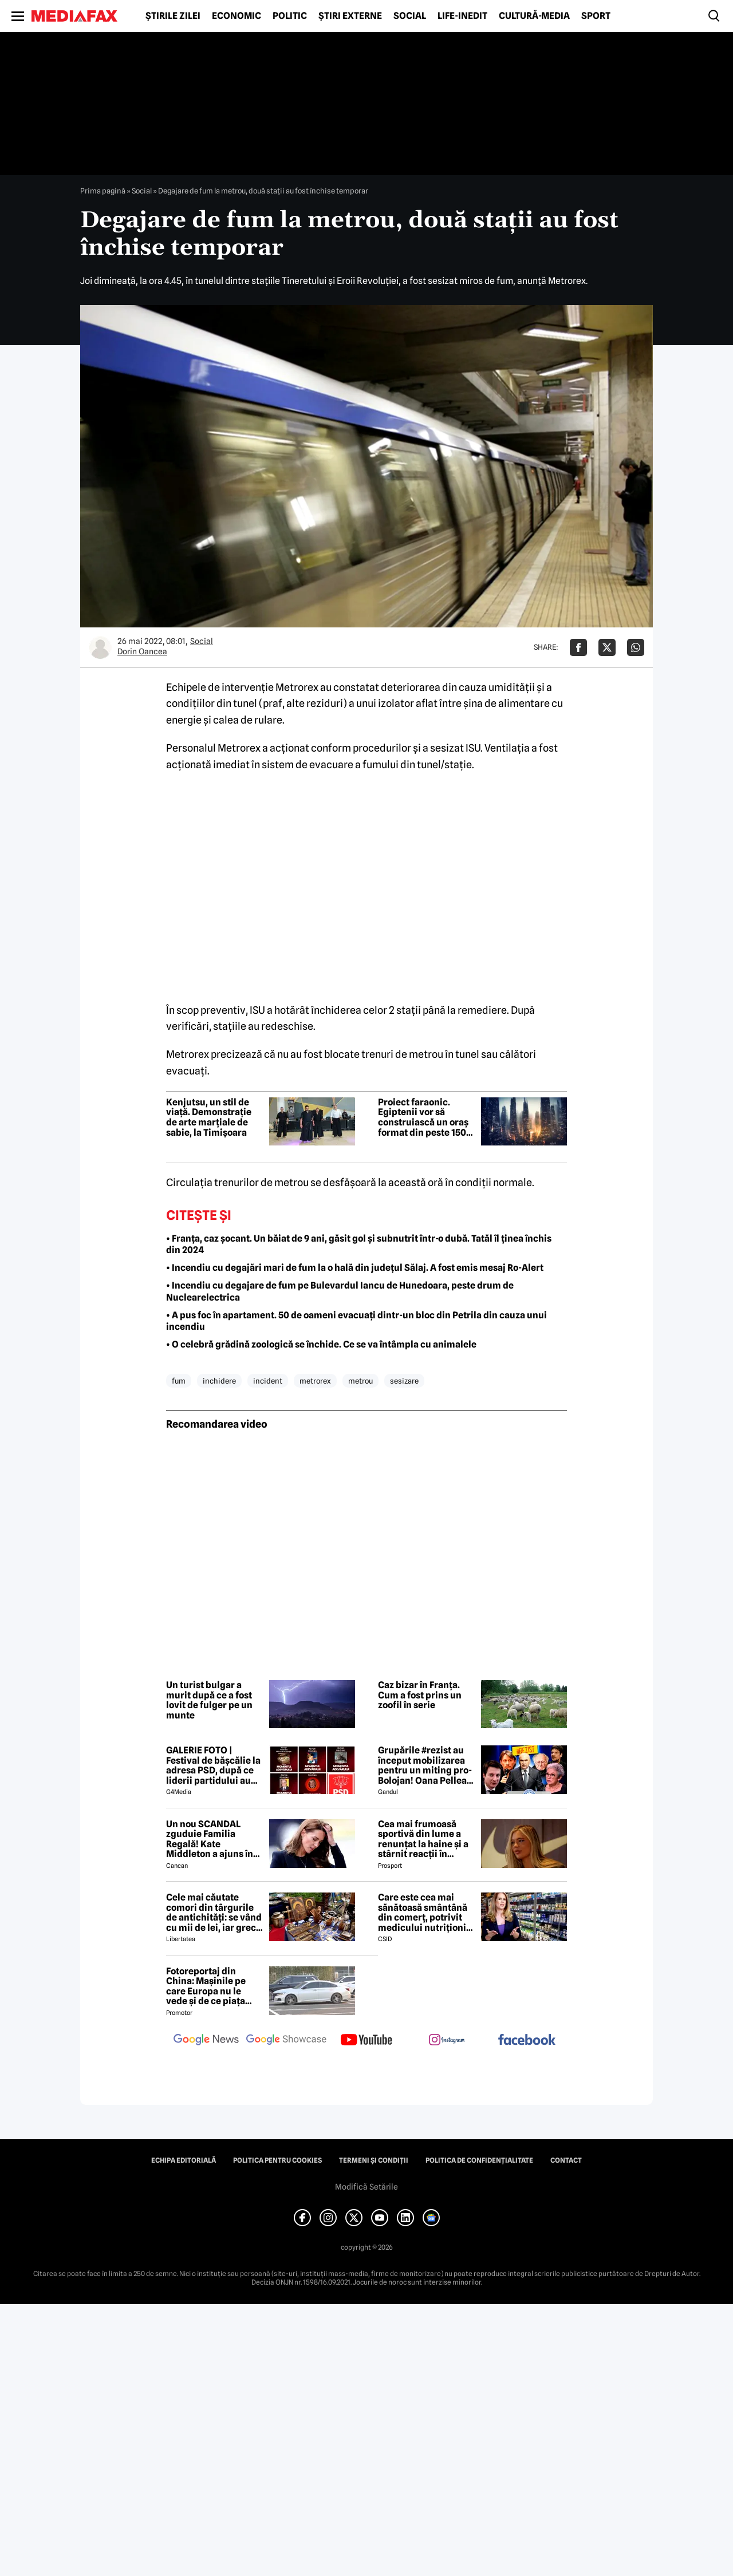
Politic (290, 16)
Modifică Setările (366, 2186)
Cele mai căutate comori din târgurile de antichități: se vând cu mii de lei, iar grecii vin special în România (214, 1913)
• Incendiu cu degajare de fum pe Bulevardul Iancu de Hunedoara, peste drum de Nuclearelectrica (340, 1291)
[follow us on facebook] (527, 2040)
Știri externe (350, 16)
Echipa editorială (183, 2160)
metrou (360, 1380)
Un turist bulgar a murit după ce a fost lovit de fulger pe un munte (209, 1700)
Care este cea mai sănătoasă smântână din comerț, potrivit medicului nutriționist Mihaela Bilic (426, 1913)
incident (267, 1380)
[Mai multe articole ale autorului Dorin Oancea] (100, 647)
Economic (236, 16)
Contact (566, 2160)
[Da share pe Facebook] (578, 647)
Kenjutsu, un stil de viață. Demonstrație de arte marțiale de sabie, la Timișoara (208, 1117)
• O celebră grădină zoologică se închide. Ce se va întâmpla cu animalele (321, 1344)
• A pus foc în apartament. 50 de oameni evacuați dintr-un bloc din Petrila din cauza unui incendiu (356, 1321)
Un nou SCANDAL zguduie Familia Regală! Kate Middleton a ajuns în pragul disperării (209, 1839)
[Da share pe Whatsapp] (635, 647)
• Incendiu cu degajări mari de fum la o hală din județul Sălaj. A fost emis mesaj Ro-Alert (354, 1267)
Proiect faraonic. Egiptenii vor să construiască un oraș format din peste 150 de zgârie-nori (423, 1117)
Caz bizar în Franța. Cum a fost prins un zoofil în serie (420, 1695)
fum (179, 1380)
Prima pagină (102, 190)
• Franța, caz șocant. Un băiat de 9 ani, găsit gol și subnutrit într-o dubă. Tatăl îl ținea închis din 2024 (358, 1244)
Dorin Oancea (142, 651)
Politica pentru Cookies (277, 2160)
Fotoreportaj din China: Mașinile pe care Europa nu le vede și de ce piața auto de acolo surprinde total (206, 1986)
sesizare (404, 1380)
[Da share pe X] (607, 647)
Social (409, 16)
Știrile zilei (172, 16)
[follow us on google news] (206, 2041)
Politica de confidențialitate (479, 2160)
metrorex (315, 1380)
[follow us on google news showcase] (286, 2041)
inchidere (219, 1380)
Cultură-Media (534, 16)
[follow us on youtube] (366, 2041)
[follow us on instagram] (447, 2041)
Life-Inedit (462, 16)
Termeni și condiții (373, 2160)
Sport (595, 16)
